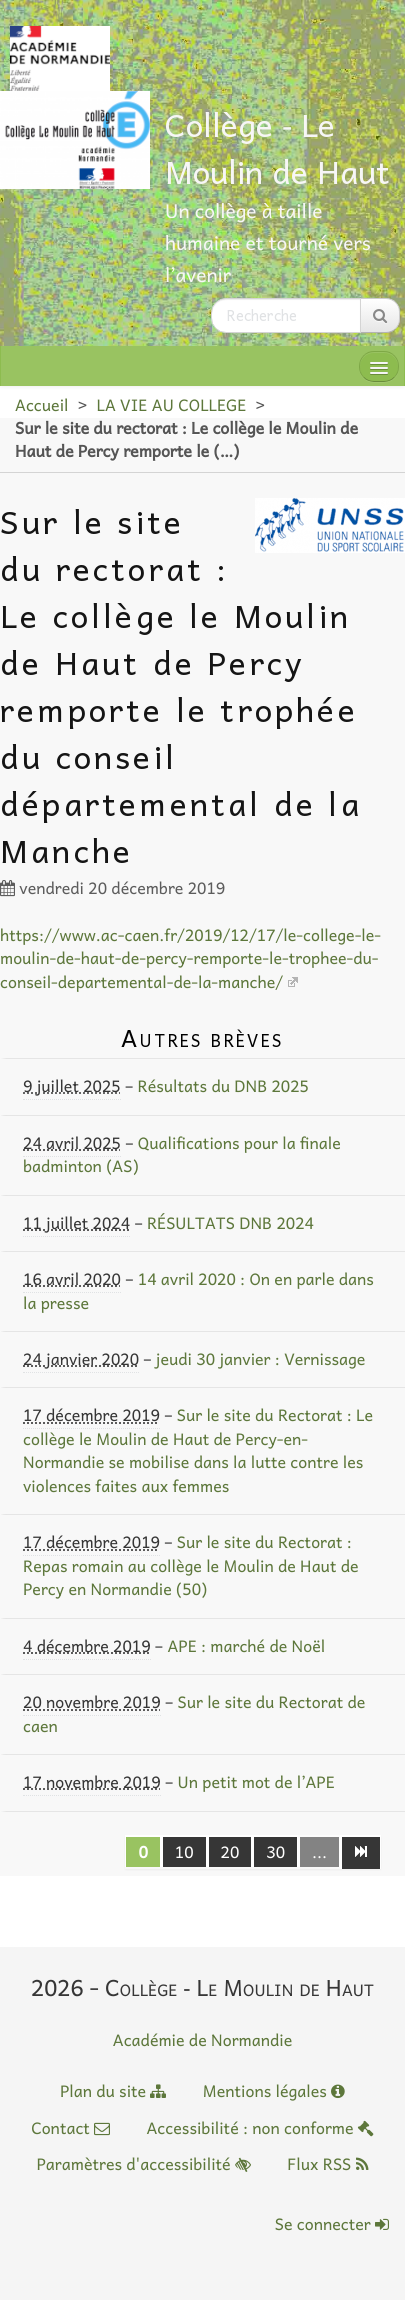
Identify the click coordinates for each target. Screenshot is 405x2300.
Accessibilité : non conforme (259, 2128)
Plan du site (113, 2091)
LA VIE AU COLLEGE (171, 405)
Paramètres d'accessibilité (143, 2164)
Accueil (41, 405)
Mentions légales (274, 2091)
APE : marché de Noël (246, 1646)
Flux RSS (327, 2164)
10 (184, 1852)
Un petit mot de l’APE (255, 1782)
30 (275, 1852)
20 (230, 1852)
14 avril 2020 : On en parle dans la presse (198, 1290)
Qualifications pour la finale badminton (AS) (182, 1154)
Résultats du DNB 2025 (223, 1086)
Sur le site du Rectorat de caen (194, 1713)
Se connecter (332, 2224)
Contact (70, 2128)
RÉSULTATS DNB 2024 (230, 1223)
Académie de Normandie (203, 2040)
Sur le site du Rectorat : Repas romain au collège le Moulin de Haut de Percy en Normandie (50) (191, 1565)
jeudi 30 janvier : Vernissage (261, 1359)
